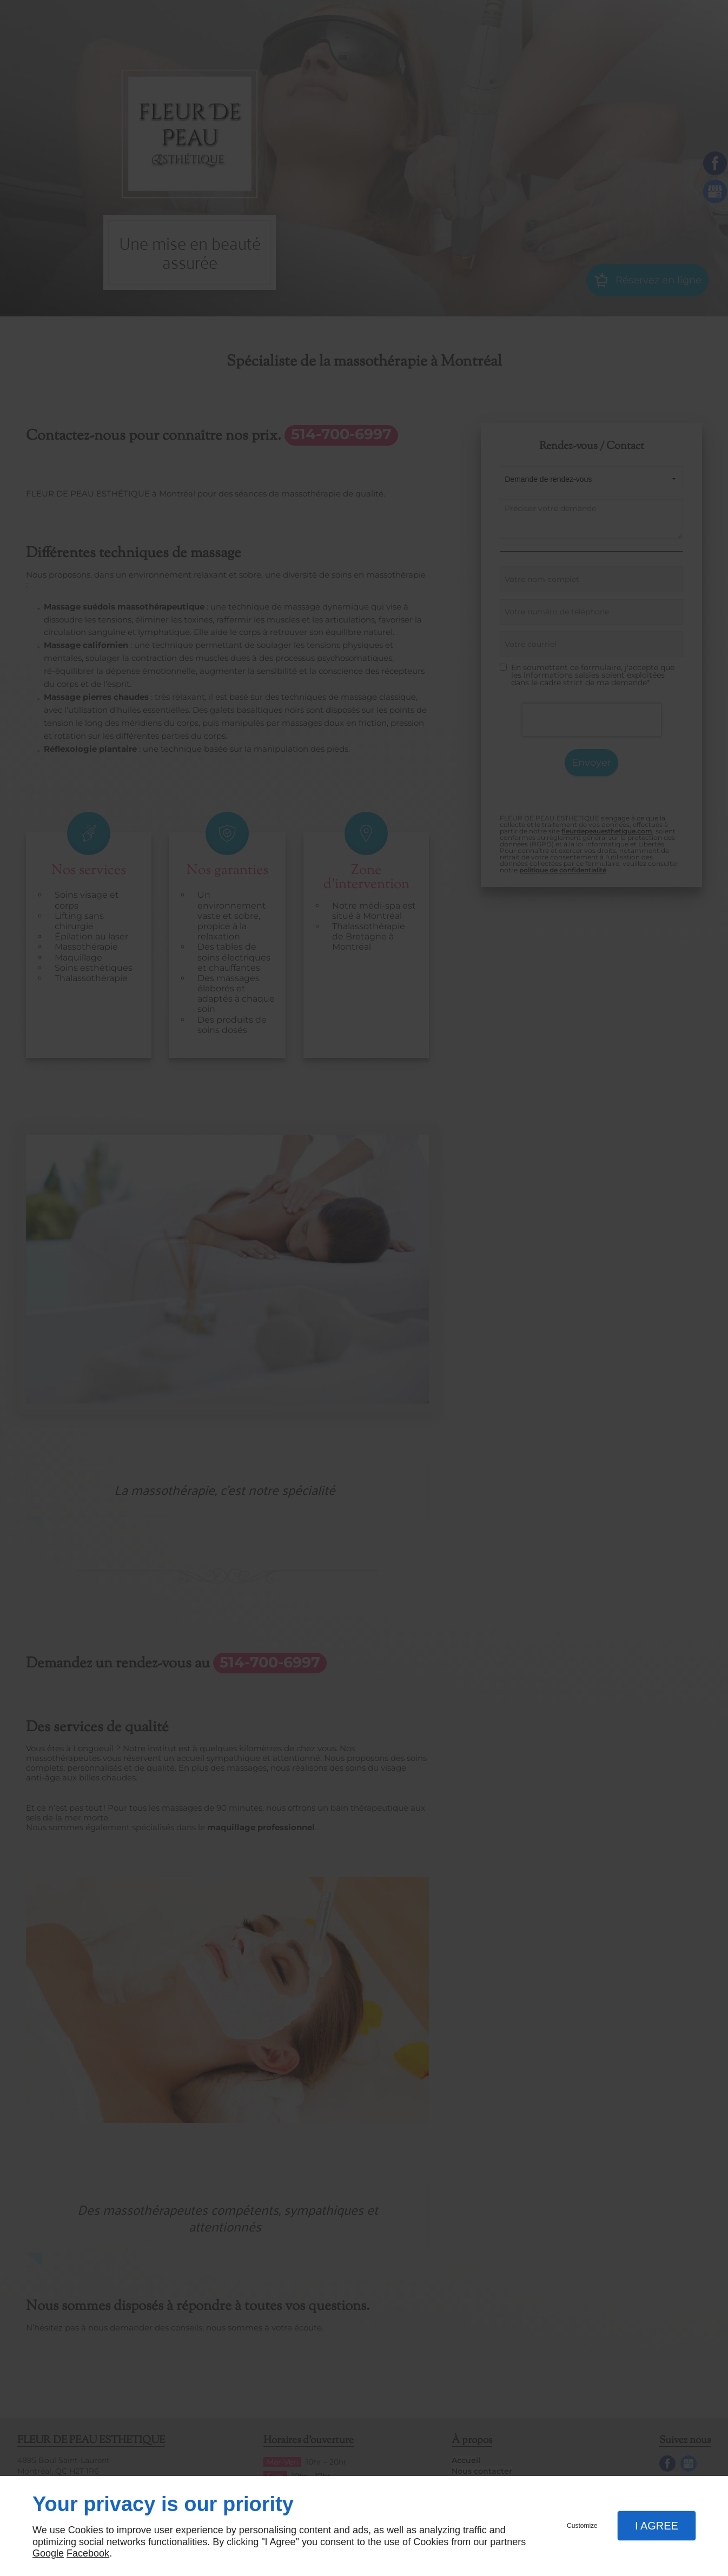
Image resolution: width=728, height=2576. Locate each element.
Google (48, 2553)
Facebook (88, 2553)
